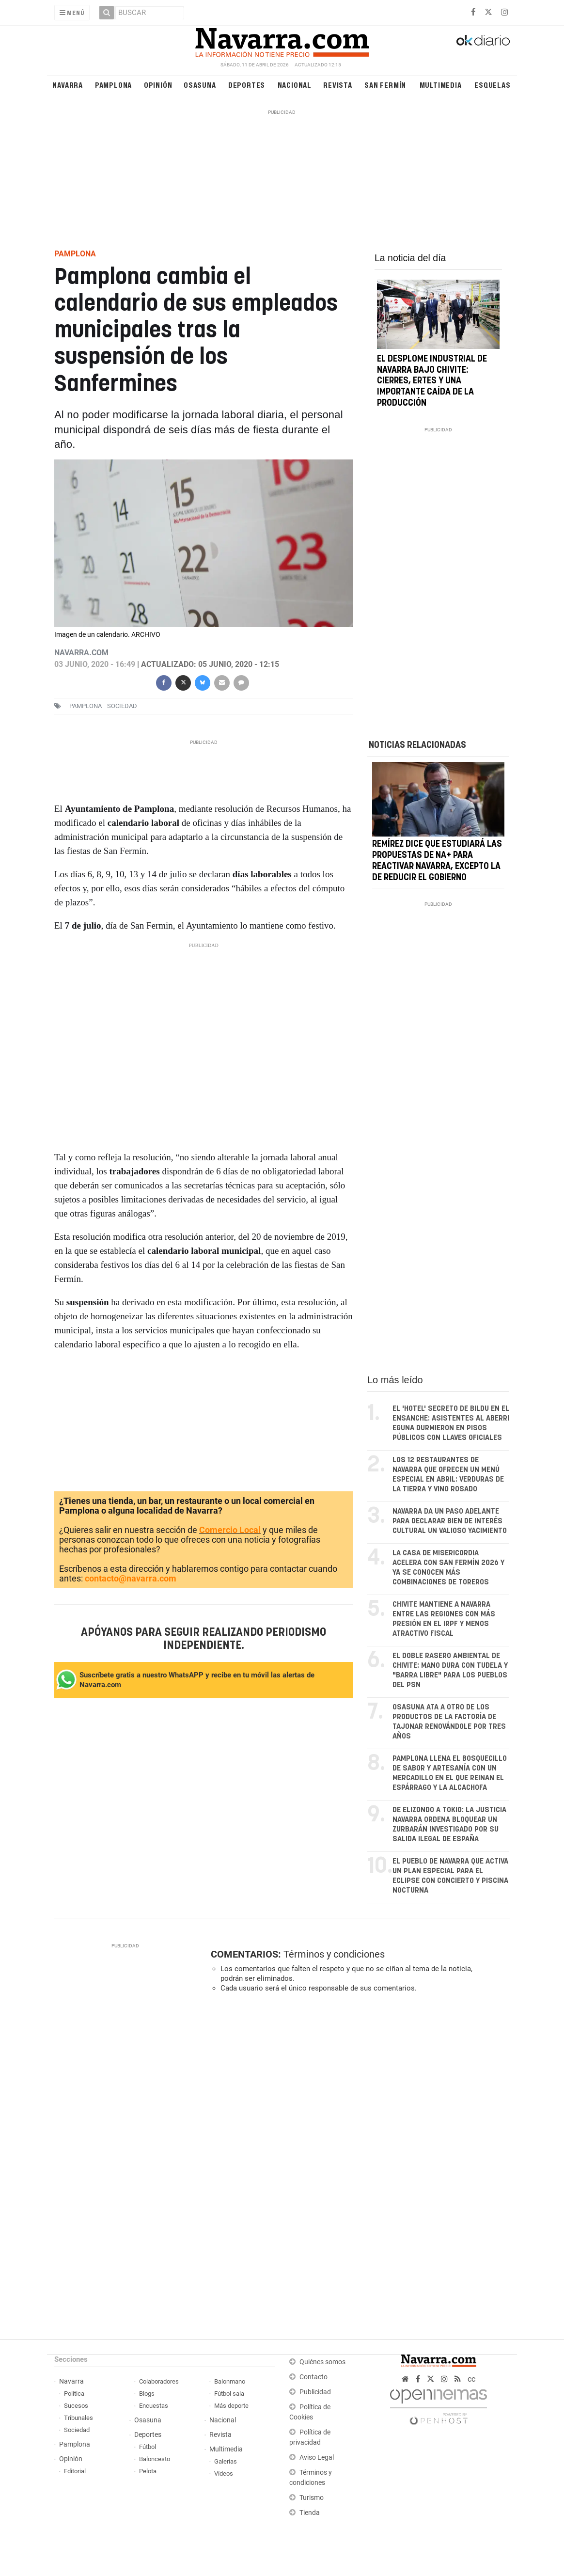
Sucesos (76, 2405)
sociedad (122, 706)
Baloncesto (154, 2459)
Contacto (313, 2377)
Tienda (309, 2513)
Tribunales (78, 2417)
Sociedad (77, 2430)
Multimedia (441, 84)
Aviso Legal (316, 2457)
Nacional (295, 84)
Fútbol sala (229, 2393)
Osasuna (200, 84)
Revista (337, 84)
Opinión (158, 84)
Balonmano (229, 2381)
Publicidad (315, 2392)
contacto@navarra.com (130, 1578)
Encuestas (153, 2405)
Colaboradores (159, 2381)
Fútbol (147, 2446)
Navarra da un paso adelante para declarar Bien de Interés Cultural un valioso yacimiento (449, 1521)
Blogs (147, 2393)
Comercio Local (230, 1530)
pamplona (85, 706)
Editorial (75, 2471)
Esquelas (492, 84)
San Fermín (385, 84)
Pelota (148, 2471)
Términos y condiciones (334, 1954)
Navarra (67, 84)
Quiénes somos (322, 2362)
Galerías (225, 2461)
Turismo (311, 2498)
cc (471, 2379)
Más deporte (231, 2405)
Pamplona (113, 84)
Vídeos (223, 2473)
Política (74, 2393)
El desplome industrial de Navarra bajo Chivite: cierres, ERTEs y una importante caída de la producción (432, 381)
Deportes (246, 84)
